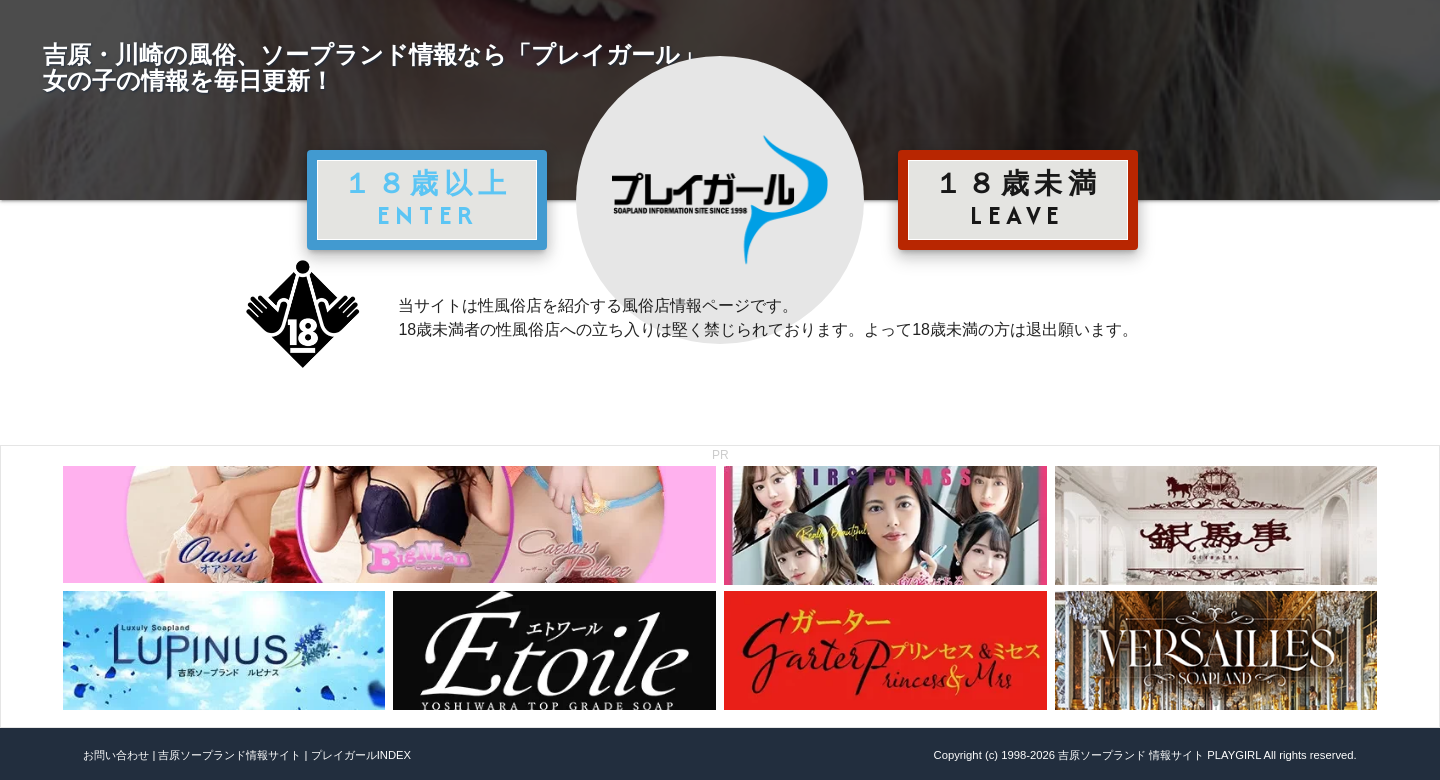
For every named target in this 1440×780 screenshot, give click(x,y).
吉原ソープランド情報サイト (229, 755)
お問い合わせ (116, 755)
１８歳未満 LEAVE (1018, 199)
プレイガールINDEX (361, 755)
